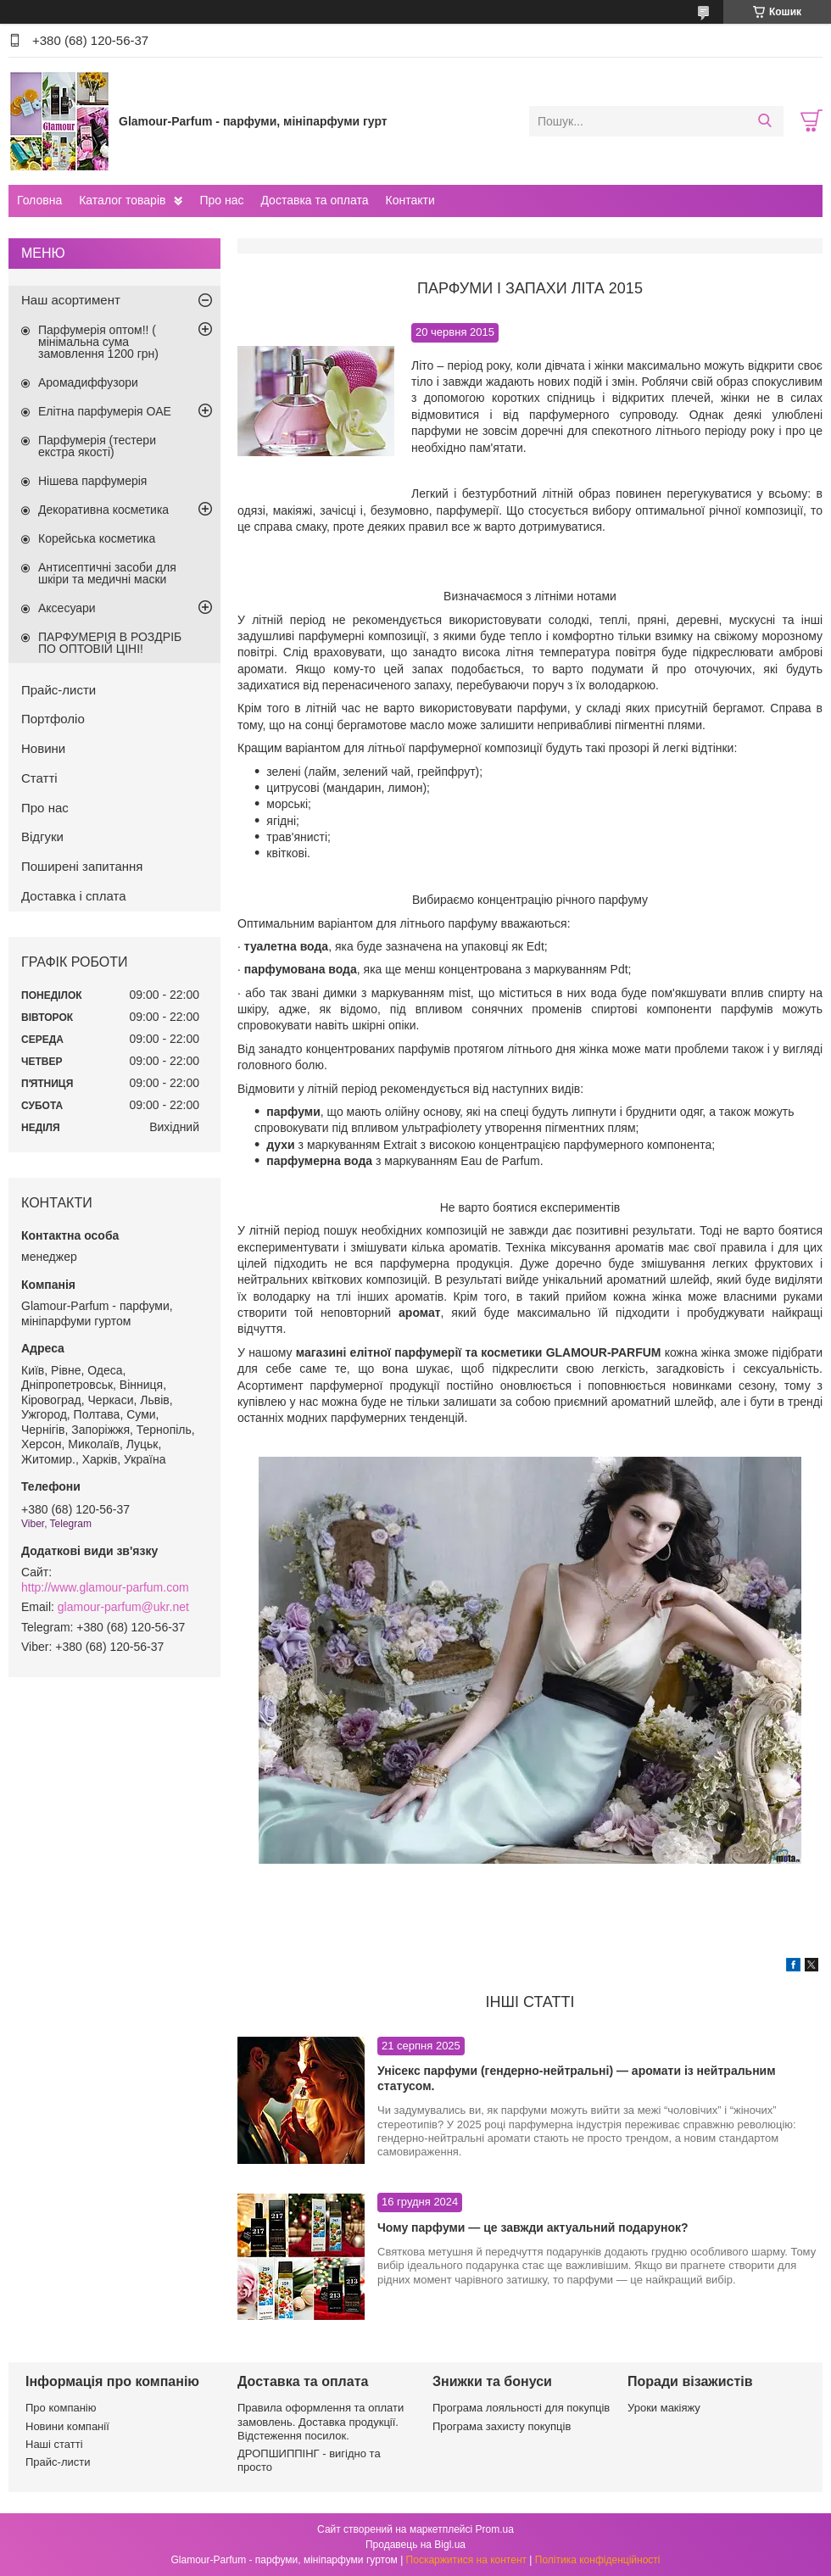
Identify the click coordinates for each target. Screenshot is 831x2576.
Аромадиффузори (88, 382)
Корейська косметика (96, 538)
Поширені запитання (81, 866)
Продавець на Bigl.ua (415, 2545)
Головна (39, 200)
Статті (39, 778)
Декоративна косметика (103, 509)
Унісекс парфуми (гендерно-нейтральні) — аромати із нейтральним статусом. (576, 2078)
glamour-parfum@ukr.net (123, 1607)
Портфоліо (53, 718)
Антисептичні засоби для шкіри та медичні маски (107, 573)
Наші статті (54, 2444)
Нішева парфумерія (92, 481)
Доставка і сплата (73, 896)
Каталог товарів (122, 200)
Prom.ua (495, 2529)
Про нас (221, 200)
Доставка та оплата (314, 200)
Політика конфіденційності (598, 2560)
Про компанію (61, 2407)
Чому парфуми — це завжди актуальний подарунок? (533, 2227)
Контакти (409, 200)
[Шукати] (764, 121)
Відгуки (42, 836)
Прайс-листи (58, 690)
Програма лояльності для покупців (521, 2407)
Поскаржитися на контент (466, 2560)
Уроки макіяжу (663, 2407)
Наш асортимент (70, 300)
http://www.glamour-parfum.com (105, 1587)
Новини (43, 748)
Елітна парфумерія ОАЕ (104, 411)
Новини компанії (67, 2426)
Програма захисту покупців (501, 2426)
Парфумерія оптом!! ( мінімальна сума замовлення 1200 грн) (98, 341)
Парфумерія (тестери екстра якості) (97, 446)
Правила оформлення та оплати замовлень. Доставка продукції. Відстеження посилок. (320, 2421)
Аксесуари (67, 608)
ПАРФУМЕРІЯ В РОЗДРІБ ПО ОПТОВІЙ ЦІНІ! (109, 642)
